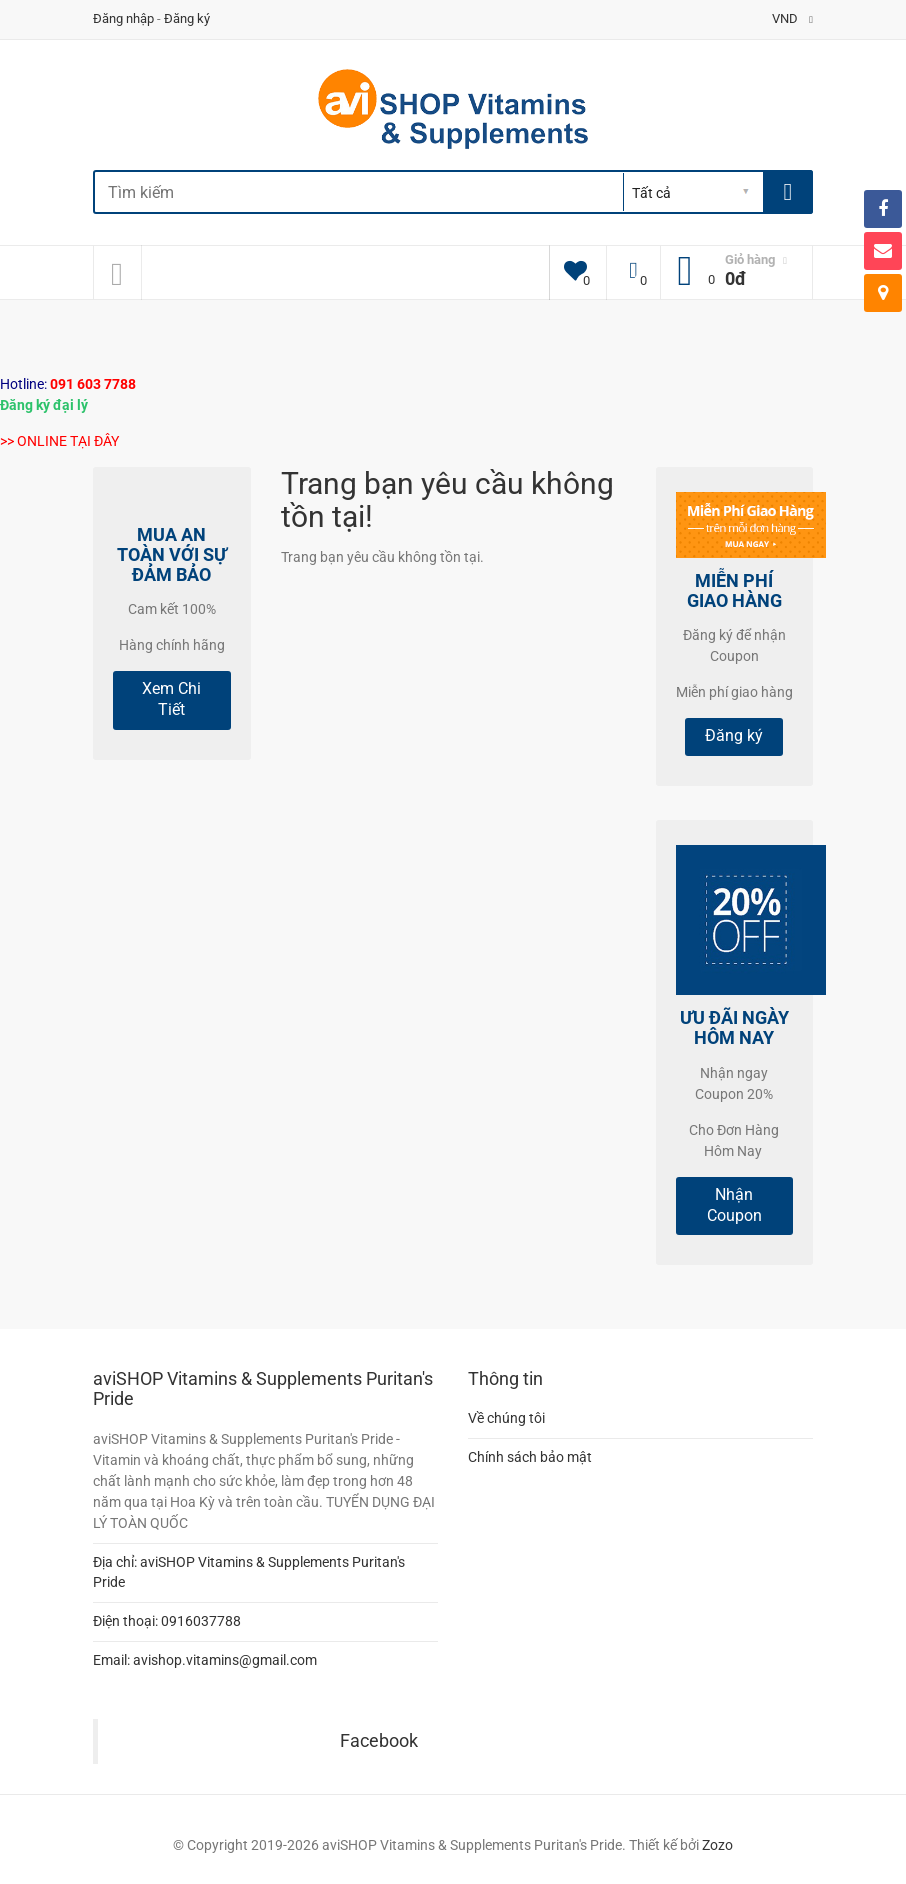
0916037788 (201, 1621)
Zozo (717, 1845)
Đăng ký (187, 18)
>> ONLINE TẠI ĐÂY (59, 441)
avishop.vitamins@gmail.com (225, 1660)
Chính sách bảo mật (530, 1457)
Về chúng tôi (506, 1418)
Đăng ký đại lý (44, 405)
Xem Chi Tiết (171, 699)
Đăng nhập (123, 18)
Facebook (379, 1741)
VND (792, 18)
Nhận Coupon (734, 1205)
